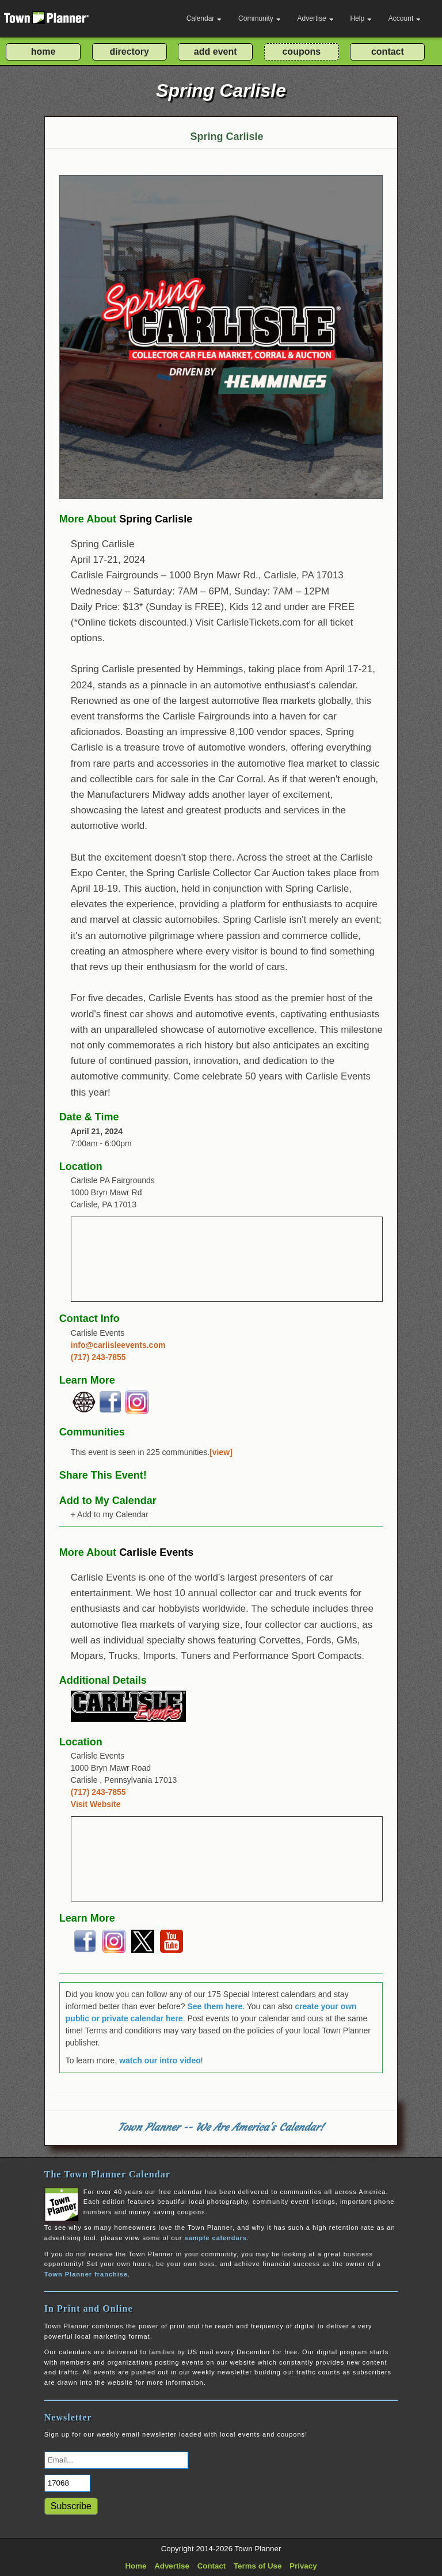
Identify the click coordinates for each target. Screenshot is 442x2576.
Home (135, 2566)
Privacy (303, 2566)
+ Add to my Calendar (109, 1514)
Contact (211, 2566)
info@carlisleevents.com (118, 1345)
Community (259, 18)
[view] (221, 1452)
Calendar (204, 18)
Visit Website (96, 1804)
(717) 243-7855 (98, 1357)
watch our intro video (160, 2060)
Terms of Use (257, 2566)
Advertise (316, 18)
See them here (214, 2006)
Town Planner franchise (86, 2274)
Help (361, 18)
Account (404, 18)
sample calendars (216, 2237)
